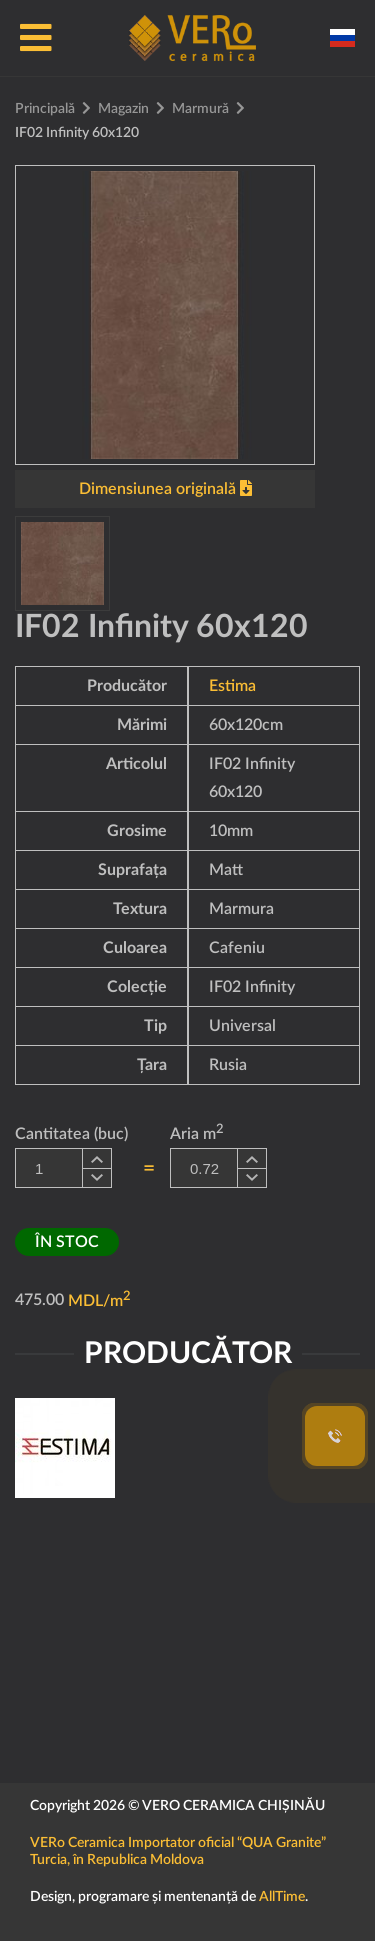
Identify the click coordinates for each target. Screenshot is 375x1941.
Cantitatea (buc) (71, 1134)
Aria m (197, 1132)
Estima (232, 686)
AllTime (282, 1897)
